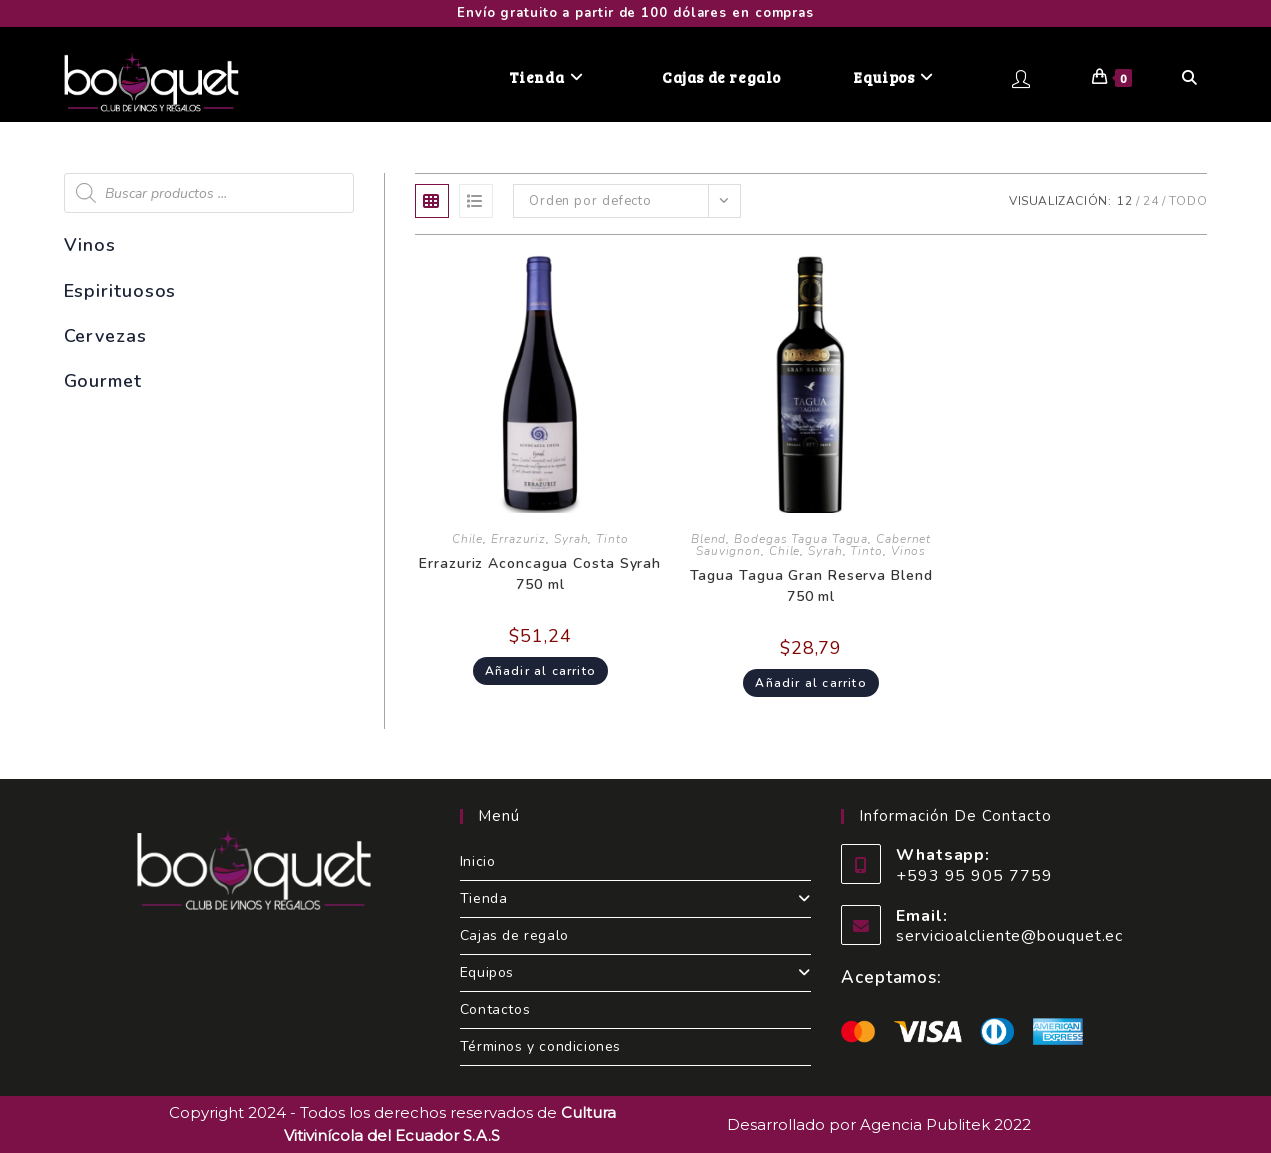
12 (1125, 201)
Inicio (478, 861)
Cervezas (105, 336)
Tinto (612, 539)
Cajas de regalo (514, 935)
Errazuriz (518, 539)
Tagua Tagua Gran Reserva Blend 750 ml (811, 586)
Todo (1188, 201)
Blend (709, 539)
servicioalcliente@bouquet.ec (1009, 936)
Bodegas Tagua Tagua (801, 539)
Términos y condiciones (540, 1046)
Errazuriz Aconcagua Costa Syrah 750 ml (540, 574)
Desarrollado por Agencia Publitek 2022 (879, 1124)
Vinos (909, 551)
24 (1151, 201)
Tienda (635, 898)
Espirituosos (120, 291)
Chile (468, 539)
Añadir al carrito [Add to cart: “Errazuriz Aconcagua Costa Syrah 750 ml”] (540, 671)
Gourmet (103, 381)
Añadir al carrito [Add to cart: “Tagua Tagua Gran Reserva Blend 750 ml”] (810, 683)
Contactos (495, 1009)
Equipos (635, 972)
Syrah (571, 539)
